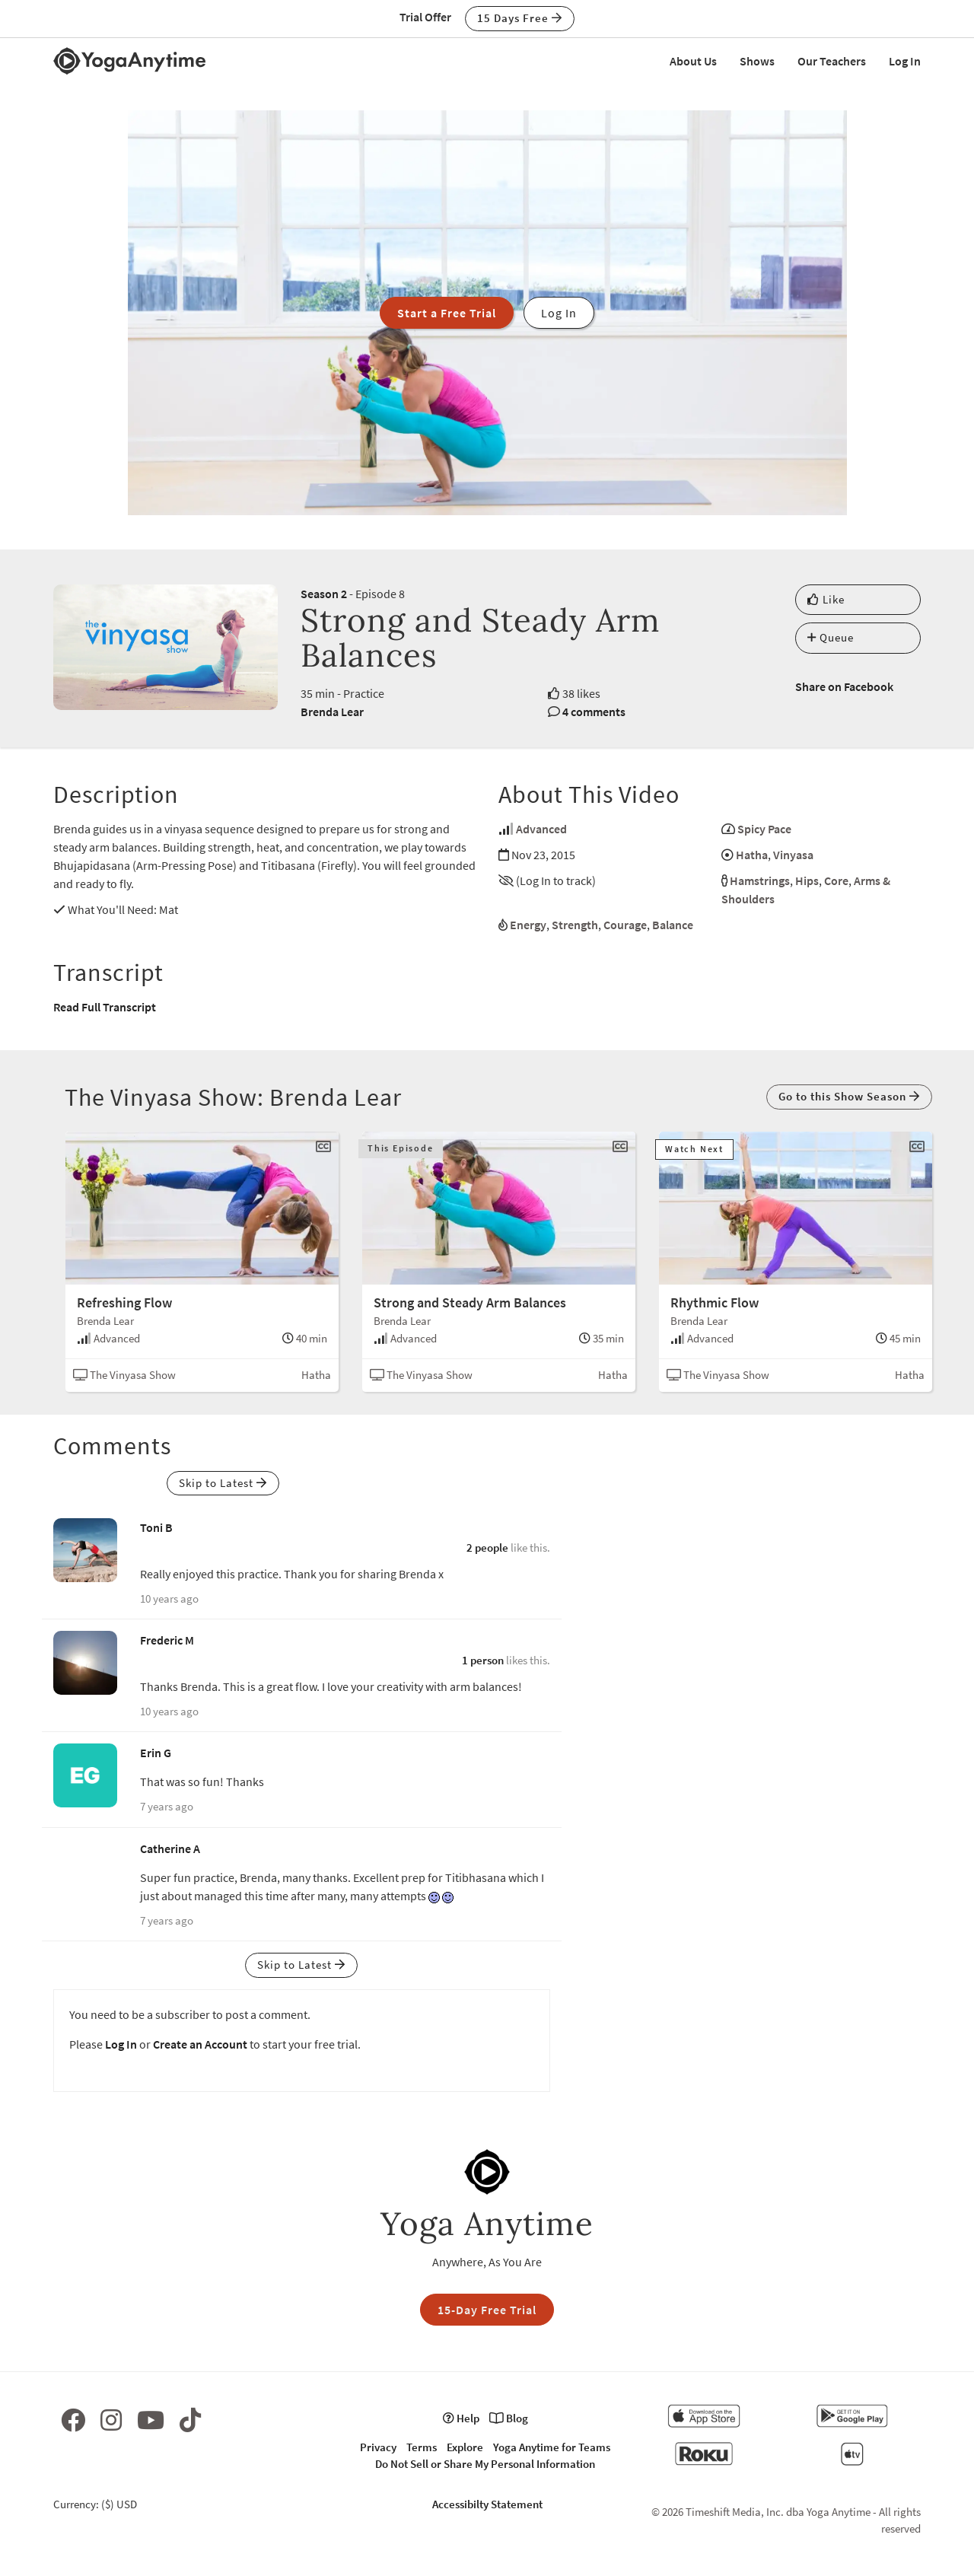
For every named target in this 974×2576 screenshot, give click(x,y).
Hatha (752, 854)
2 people (487, 1547)
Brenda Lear (332, 711)
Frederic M (167, 1640)
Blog (508, 2418)
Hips (807, 880)
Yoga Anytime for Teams (551, 2447)
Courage (625, 924)
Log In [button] (559, 312)
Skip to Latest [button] (223, 1483)
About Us (693, 60)
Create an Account (200, 2044)
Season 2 (324, 593)
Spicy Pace (764, 828)
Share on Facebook (844, 686)
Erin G (155, 1752)
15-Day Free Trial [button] (487, 2309)
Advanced (541, 828)
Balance (672, 924)
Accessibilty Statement (487, 2504)
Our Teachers (831, 60)
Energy (528, 924)
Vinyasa (793, 854)
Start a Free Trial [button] (446, 312)
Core (836, 880)
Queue (830, 637)
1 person (483, 1660)
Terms (421, 2447)
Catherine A (170, 1848)
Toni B (156, 1527)
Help (461, 2418)
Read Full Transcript (104, 1006)
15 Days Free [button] (519, 18)
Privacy (378, 2447)
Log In (905, 60)
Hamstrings (760, 880)
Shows (757, 60)
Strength (575, 924)
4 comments (593, 711)
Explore (465, 2447)
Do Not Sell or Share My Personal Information (485, 2464)
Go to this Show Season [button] (849, 1096)
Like (826, 599)
